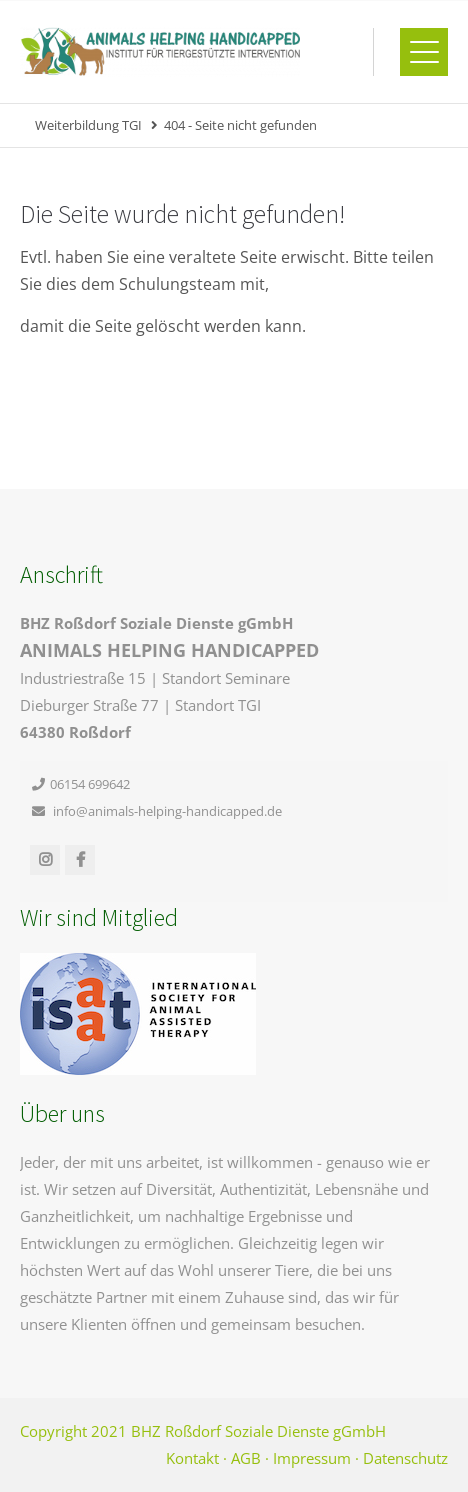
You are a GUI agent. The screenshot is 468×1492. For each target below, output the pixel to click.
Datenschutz (405, 1458)
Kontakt (192, 1458)
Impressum (312, 1458)
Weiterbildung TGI (88, 125)
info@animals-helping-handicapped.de (167, 811)
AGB (246, 1458)
